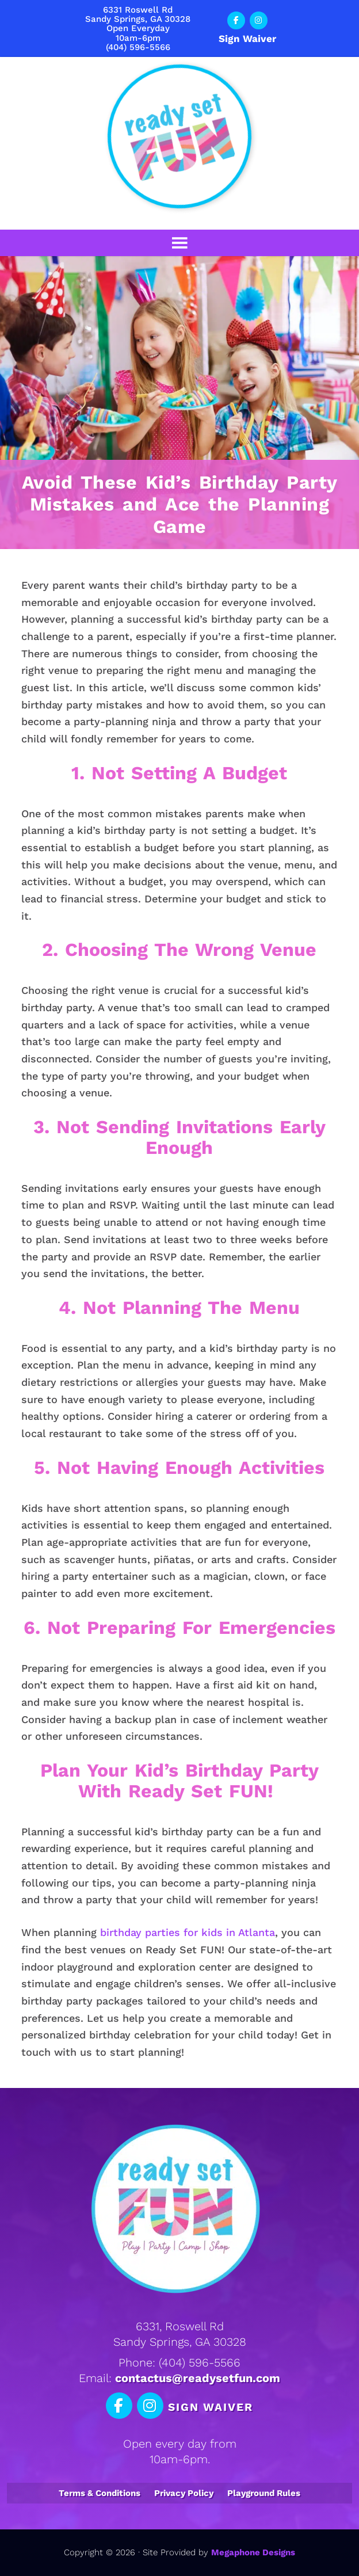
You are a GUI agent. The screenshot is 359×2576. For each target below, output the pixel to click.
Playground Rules (263, 2493)
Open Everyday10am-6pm (138, 33)
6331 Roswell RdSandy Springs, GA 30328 (137, 14)
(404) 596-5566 (138, 47)
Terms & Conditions (99, 2493)
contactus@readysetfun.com (197, 2378)
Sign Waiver (247, 38)
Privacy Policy (183, 2493)
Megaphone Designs (253, 2552)
